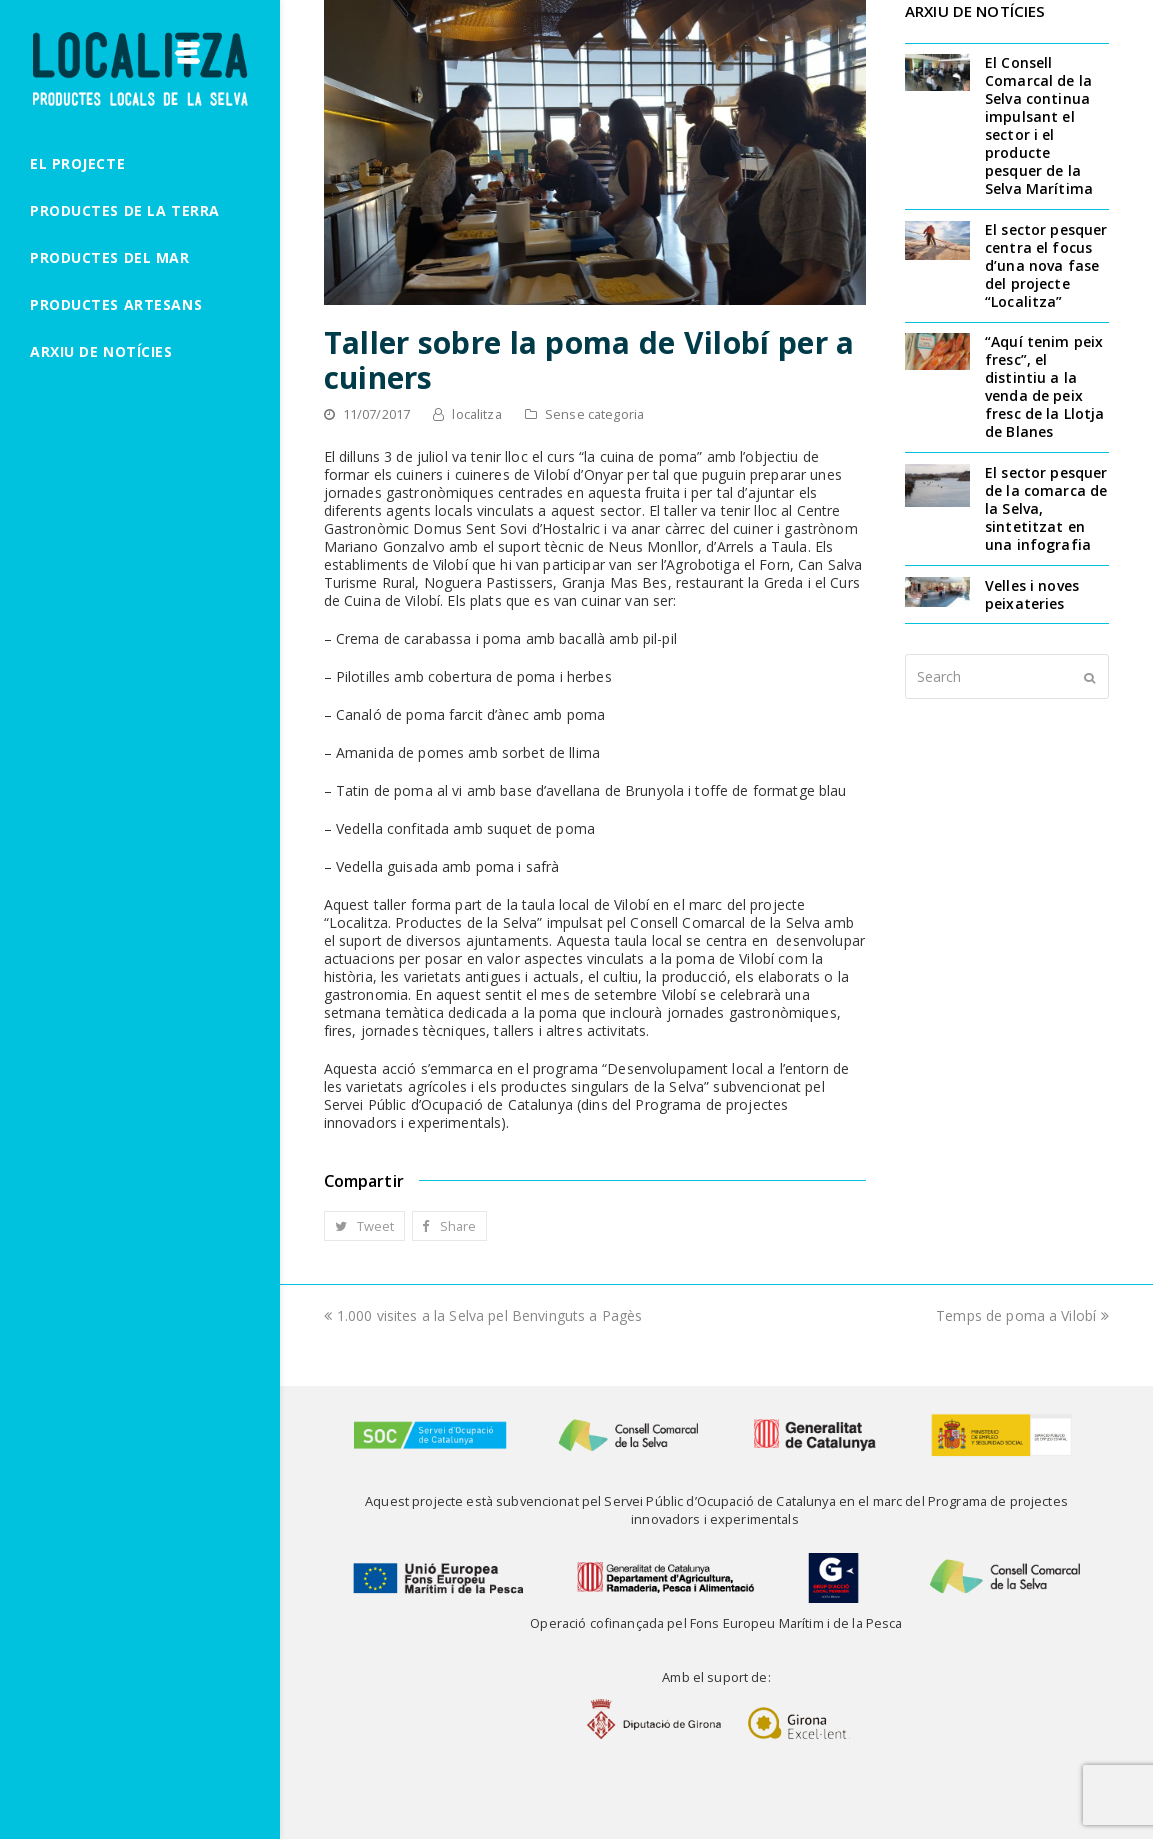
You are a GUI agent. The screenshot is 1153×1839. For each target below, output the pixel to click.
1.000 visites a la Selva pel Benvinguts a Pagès (483, 1315)
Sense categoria (594, 414)
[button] (365, 1226)
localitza (476, 414)
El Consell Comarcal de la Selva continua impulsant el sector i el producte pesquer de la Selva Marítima (1039, 125)
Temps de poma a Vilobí (1022, 1315)
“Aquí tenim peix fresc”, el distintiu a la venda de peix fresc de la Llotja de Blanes (1045, 386)
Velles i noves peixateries (1032, 594)
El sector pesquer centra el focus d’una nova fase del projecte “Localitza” (1046, 265)
